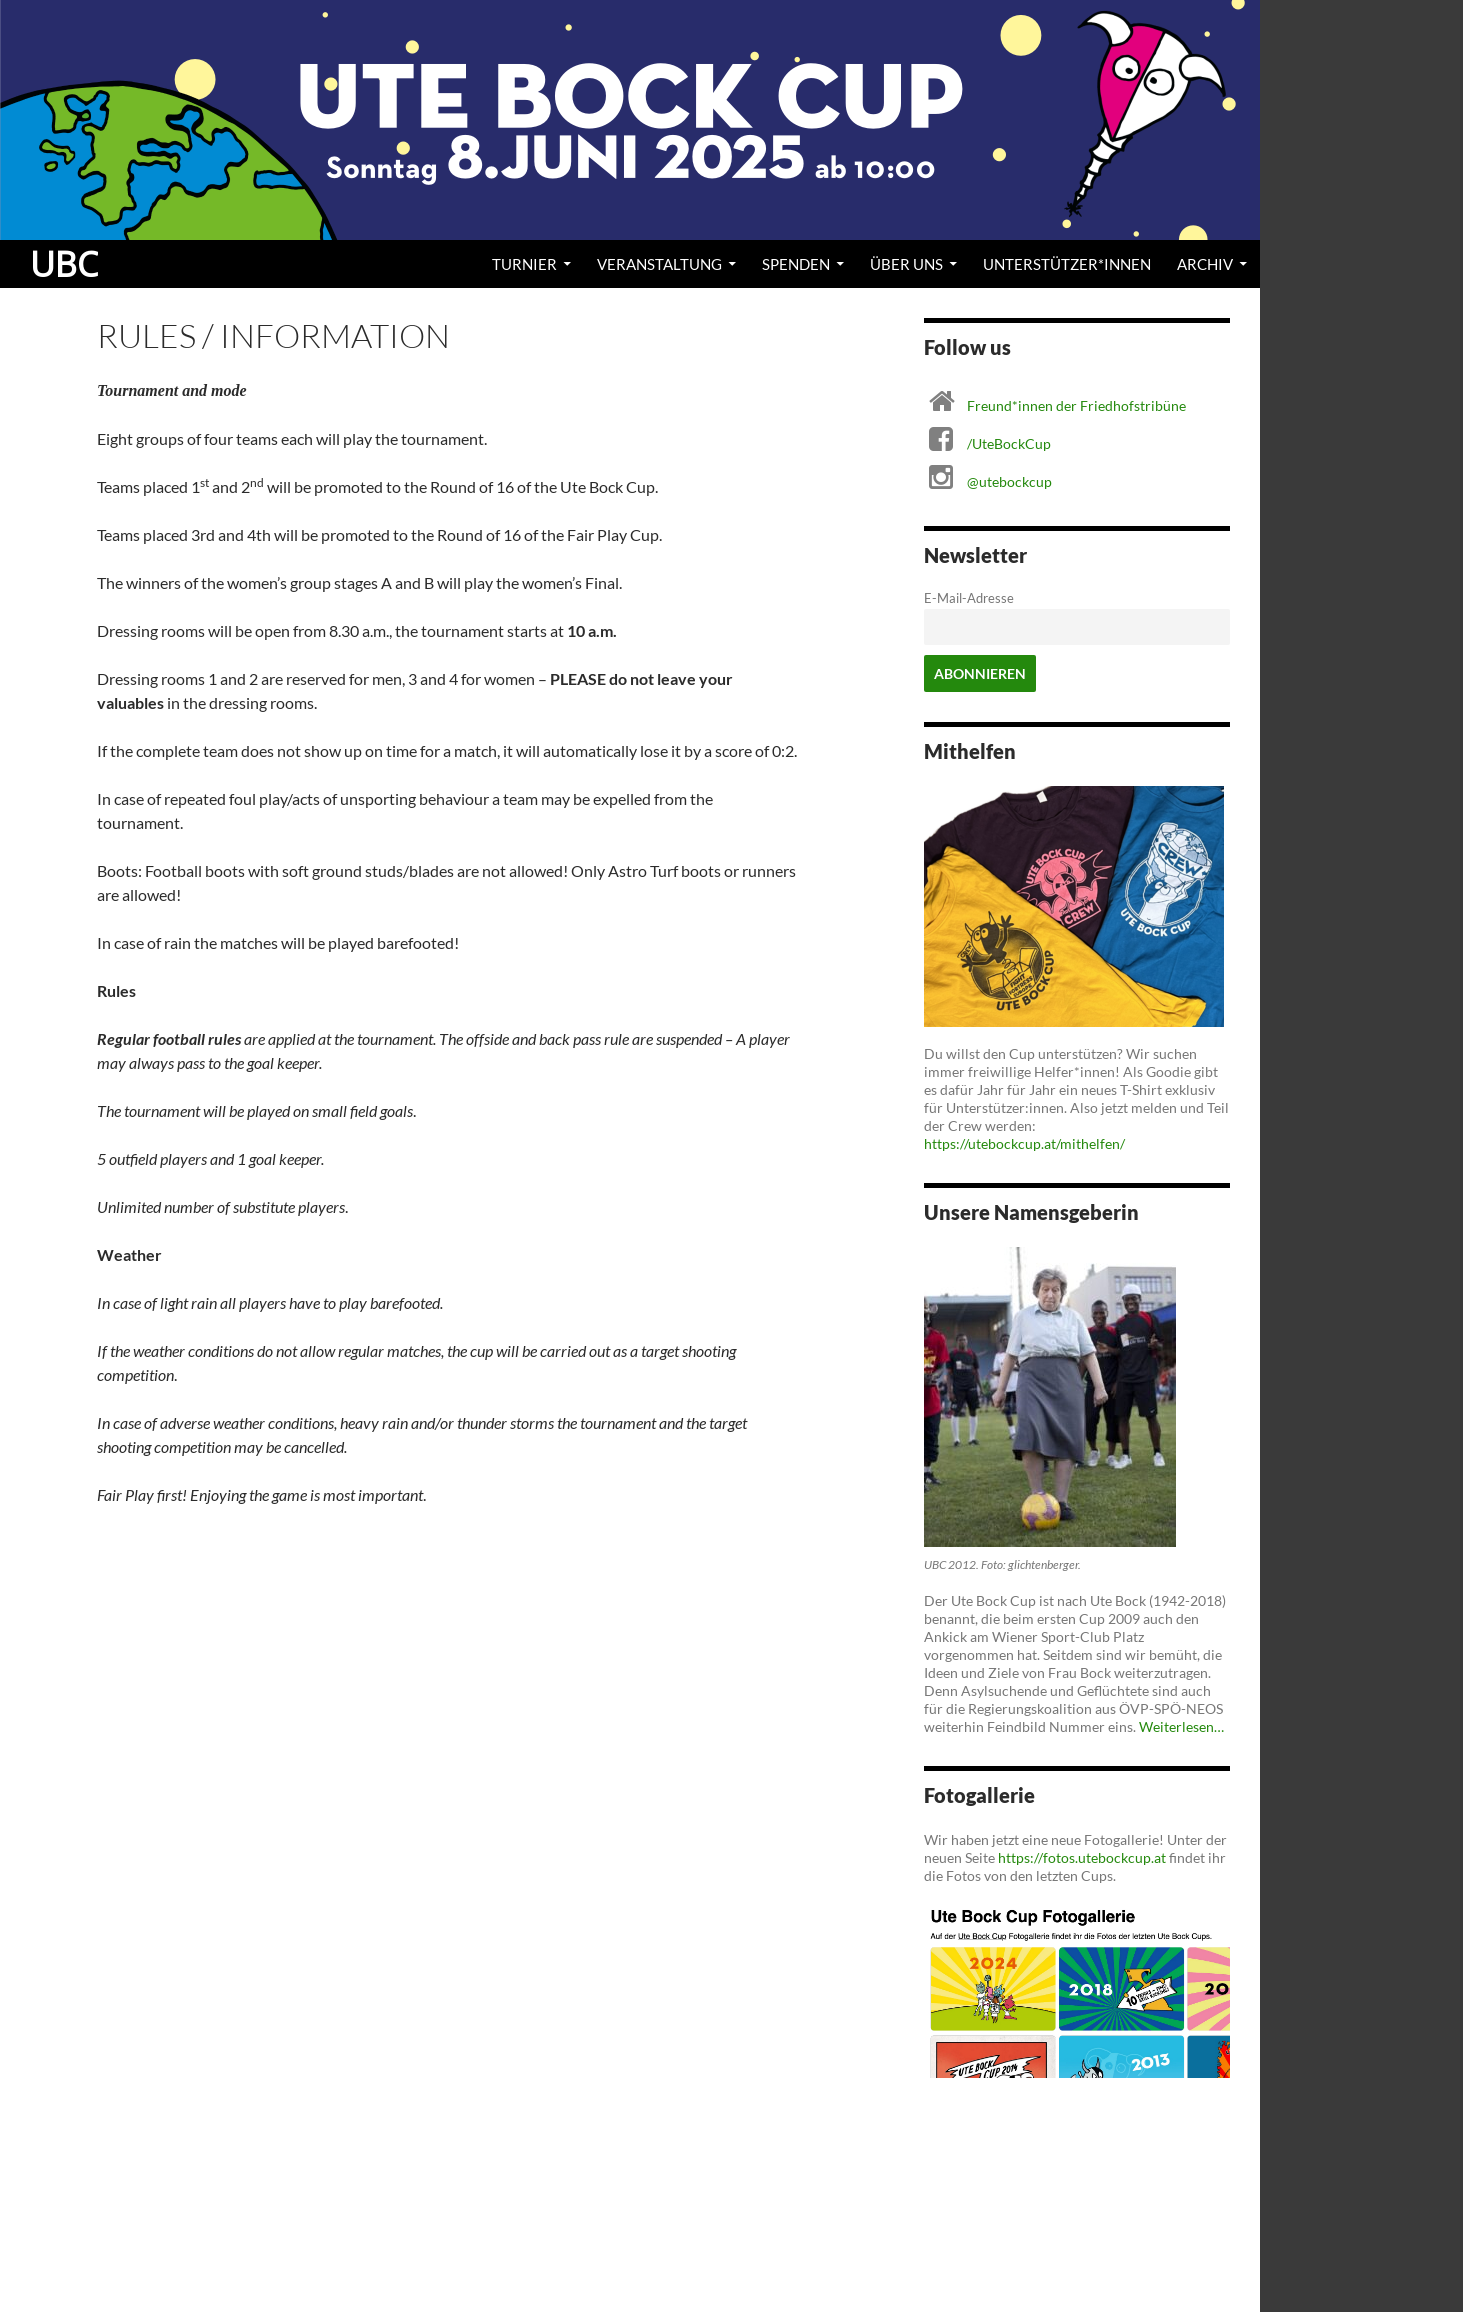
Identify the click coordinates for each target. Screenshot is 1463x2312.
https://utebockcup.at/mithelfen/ (1024, 1143)
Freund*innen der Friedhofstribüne (1076, 405)
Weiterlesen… (1181, 1726)
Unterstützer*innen (1067, 264)
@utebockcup (1009, 481)
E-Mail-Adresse (969, 598)
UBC (64, 264)
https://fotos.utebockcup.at (1082, 1857)
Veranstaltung (659, 264)
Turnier (524, 264)
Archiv (1205, 264)
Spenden (796, 264)
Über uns (906, 264)
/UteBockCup (1009, 443)
